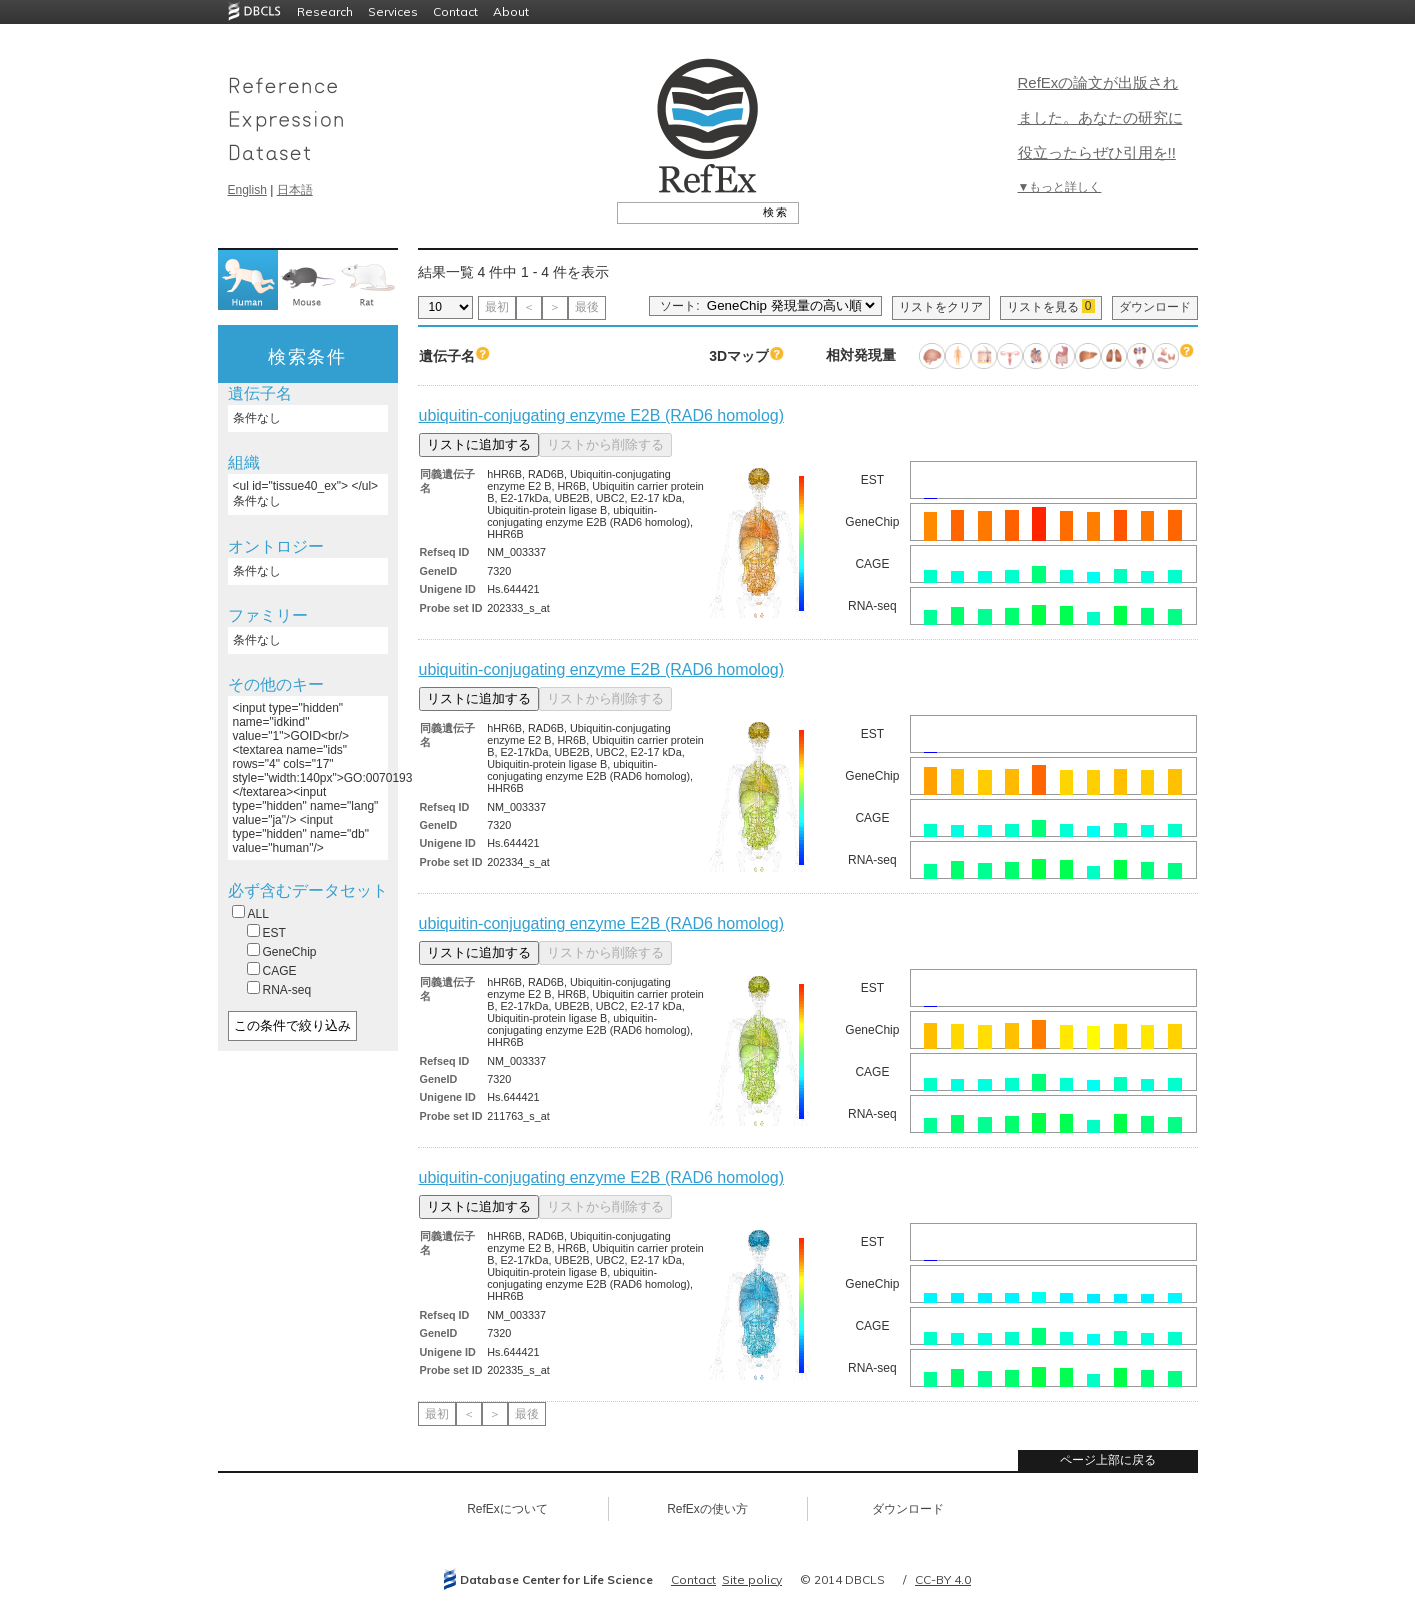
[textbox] (685, 212)
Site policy (752, 1579)
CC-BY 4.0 (943, 1579)
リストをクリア (941, 307)
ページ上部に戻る (1108, 1460)
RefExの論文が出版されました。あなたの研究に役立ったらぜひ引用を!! (1100, 117)
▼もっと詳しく (1060, 187)
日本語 (295, 190)
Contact (455, 11)
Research (325, 11)
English (247, 190)
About (511, 11)
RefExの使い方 (707, 1509)
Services (393, 11)
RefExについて (507, 1509)
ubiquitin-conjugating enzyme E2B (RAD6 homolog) (602, 415)
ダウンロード (1155, 307)
